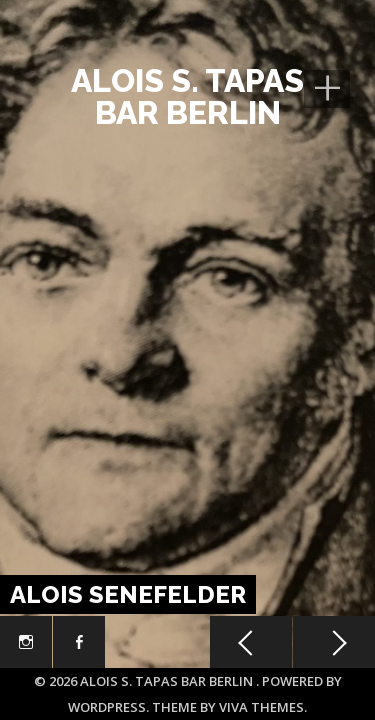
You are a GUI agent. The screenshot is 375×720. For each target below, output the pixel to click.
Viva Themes (261, 707)
